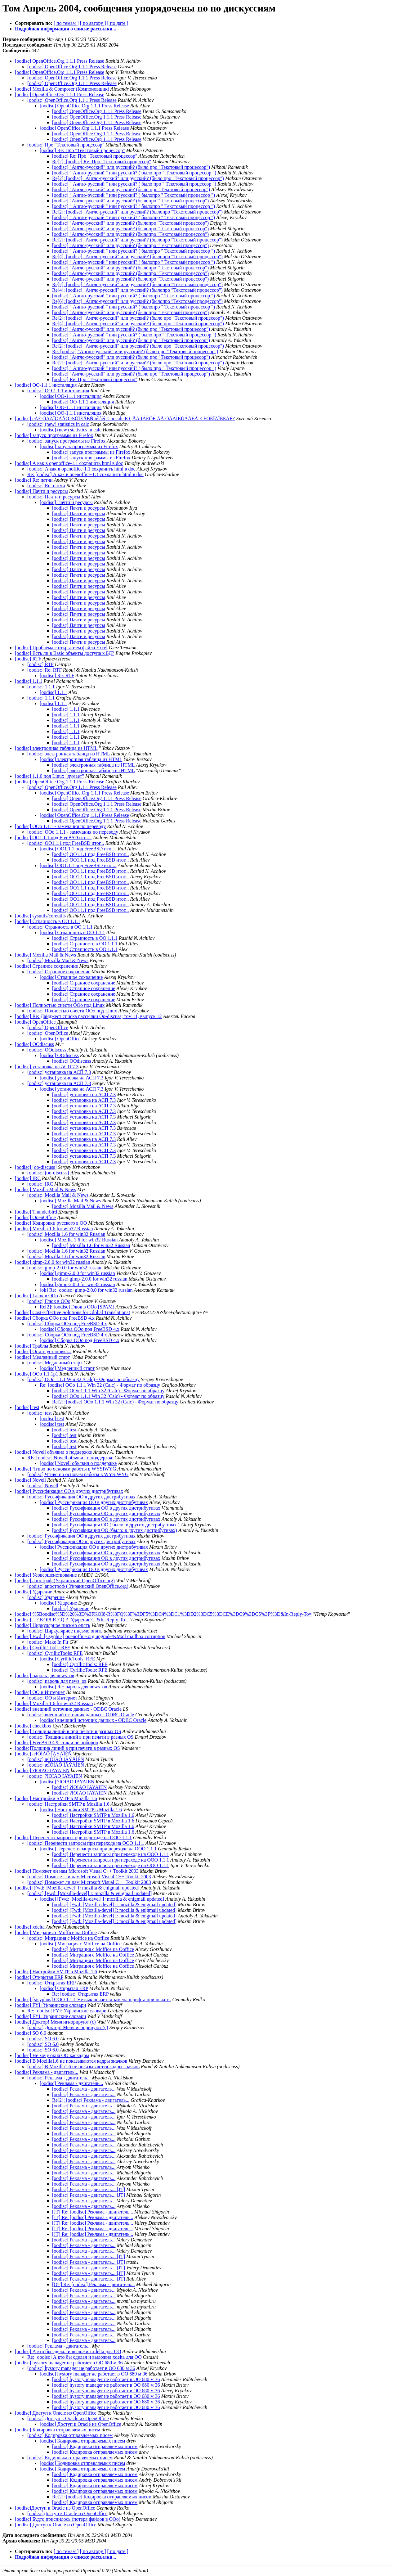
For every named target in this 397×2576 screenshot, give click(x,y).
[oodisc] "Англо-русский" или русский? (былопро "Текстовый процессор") (130, 200)
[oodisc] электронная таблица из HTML (56, 748)
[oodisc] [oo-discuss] (36, 1167)
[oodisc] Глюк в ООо (36, 1295)
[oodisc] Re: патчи (34, 480)
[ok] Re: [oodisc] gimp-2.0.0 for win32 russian (86, 1290)
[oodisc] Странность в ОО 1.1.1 (47, 921)
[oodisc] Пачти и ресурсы (41, 491)
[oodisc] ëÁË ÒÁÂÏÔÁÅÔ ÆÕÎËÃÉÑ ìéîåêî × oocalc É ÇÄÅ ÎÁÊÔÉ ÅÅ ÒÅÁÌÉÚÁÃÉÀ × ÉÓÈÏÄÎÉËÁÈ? (125, 418)
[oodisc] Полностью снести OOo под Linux (60, 1005)
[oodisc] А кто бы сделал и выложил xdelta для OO (68, 2351)
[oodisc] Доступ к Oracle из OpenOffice (55, 2413)
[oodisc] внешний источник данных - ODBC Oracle (68, 1709)
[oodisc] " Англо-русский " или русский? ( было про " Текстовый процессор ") (134, 172)
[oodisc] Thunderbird (36, 1211)
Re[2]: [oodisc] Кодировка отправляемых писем (101, 2496)
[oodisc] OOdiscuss (34, 1044)
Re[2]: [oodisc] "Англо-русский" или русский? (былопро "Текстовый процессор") (137, 211)
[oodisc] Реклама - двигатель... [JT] (88, 2189)
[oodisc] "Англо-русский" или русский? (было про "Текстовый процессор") (131, 167)
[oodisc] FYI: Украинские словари (50, 2005)
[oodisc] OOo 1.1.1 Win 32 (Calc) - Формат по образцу (83, 1379)
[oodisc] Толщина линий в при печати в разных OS (68, 1731)
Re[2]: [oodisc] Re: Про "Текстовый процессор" (101, 161)
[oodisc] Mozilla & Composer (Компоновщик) (62, 89)
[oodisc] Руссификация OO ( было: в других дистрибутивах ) (116, 1524)
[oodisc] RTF (28, 658)
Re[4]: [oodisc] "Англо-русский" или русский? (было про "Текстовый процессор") (138, 323)
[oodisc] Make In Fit (47, 1642)
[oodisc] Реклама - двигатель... (46, 2072)
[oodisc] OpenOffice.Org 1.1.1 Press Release (59, 61)
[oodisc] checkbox (33, 1725)
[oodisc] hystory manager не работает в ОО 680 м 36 (69, 2362)
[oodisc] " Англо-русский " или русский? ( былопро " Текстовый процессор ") (133, 195)
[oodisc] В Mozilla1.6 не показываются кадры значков (71, 2061)
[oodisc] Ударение (33, 1591)
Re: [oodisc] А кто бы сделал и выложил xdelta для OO (84, 2357)
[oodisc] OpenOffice (35, 1022)
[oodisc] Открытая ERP (39, 1977)
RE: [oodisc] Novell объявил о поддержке (70, 1457)
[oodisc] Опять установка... (43, 1351)
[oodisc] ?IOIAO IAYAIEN (42, 1770)
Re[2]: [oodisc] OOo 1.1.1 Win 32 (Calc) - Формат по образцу (115, 1401)
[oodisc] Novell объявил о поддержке (53, 1452)
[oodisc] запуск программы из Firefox (54, 435)
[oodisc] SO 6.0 (30, 2033)
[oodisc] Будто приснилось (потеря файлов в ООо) (67, 2519)
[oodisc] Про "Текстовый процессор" (65, 144)
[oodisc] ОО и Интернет (40, 1692)
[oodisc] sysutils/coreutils (40, 915)
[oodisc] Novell (30, 1480)
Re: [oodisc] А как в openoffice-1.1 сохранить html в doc (85, 474)
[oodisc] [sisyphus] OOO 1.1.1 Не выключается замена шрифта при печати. (93, 1999)
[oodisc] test (27, 1407)
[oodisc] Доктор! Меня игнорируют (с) (55, 2021)
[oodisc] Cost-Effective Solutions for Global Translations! (72, 1312)
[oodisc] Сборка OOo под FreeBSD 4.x (55, 1318)
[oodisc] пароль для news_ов (44, 1675)
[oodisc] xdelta (30, 1927)
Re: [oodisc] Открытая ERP (80, 1994)
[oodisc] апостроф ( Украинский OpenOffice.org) (77, 1586)
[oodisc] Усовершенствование (46, 1575)
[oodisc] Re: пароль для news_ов (73, 1686)
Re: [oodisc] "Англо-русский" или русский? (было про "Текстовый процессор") (135, 351)
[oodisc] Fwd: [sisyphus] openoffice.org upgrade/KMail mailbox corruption (90, 1636)
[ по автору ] (93, 23)
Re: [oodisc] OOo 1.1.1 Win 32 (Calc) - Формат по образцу (100, 1385)
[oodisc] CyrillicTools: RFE (42, 1647)
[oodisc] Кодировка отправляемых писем (57, 2429)
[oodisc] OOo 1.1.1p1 (36, 1373)
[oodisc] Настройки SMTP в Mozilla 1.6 (56, 1798)
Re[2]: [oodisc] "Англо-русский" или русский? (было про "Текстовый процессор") (138, 178)
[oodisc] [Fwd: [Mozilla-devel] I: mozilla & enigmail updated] (77, 1887)
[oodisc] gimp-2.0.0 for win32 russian (52, 1262)
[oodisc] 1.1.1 (28, 681)
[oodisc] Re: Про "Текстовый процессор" (82, 150)
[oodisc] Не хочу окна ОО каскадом (52, 2055)
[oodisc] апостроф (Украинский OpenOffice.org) (65, 1580)
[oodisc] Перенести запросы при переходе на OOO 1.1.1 (73, 1837)
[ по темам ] (66, 23)
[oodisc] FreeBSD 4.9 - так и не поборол (56, 1742)
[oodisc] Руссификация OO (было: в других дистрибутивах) (114, 1530)
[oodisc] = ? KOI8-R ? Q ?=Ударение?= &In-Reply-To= (71, 1619)
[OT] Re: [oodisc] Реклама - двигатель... (93, 2284)
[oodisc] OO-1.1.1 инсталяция (46, 385)
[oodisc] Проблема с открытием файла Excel (61, 647)
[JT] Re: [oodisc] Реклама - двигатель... (92, 2211)
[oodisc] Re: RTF (44, 670)
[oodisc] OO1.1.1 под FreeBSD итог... (53, 837)
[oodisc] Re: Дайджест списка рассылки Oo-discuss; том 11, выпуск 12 (88, 1016)
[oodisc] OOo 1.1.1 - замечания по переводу (60, 826)
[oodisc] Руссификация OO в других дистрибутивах (69, 1491)
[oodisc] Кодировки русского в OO (51, 1223)
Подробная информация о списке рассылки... (65, 28)
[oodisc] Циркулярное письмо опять (52, 1625)
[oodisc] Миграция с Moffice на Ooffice (56, 1932)
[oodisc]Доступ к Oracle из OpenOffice (55, 2508)
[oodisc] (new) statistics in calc (58, 424)
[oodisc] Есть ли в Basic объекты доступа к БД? (64, 653)
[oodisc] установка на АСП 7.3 (46, 1066)
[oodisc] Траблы (31, 1346)
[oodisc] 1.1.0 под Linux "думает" (49, 776)
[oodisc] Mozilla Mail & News (45, 954)
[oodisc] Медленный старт (42, 1357)
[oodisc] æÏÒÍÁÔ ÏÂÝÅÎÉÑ (43, 1753)
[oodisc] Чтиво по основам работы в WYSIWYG (65, 1468)
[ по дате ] (117, 23)
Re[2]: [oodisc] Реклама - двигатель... (90, 2100)
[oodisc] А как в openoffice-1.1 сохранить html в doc (69, 463)
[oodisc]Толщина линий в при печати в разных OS (67, 1748)
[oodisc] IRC (28, 1178)
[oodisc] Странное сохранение (46, 966)
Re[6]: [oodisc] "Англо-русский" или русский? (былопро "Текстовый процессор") (137, 301)
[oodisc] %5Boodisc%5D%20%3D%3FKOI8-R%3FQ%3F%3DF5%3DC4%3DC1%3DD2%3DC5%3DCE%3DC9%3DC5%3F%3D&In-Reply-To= (163, 1614)
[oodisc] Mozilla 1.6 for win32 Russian (54, 1228)
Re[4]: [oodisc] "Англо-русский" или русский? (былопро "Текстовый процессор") (137, 256)
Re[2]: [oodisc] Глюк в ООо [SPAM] (77, 1306)
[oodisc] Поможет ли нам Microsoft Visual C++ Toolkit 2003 (77, 1871)
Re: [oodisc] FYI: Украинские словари (66, 2010)
